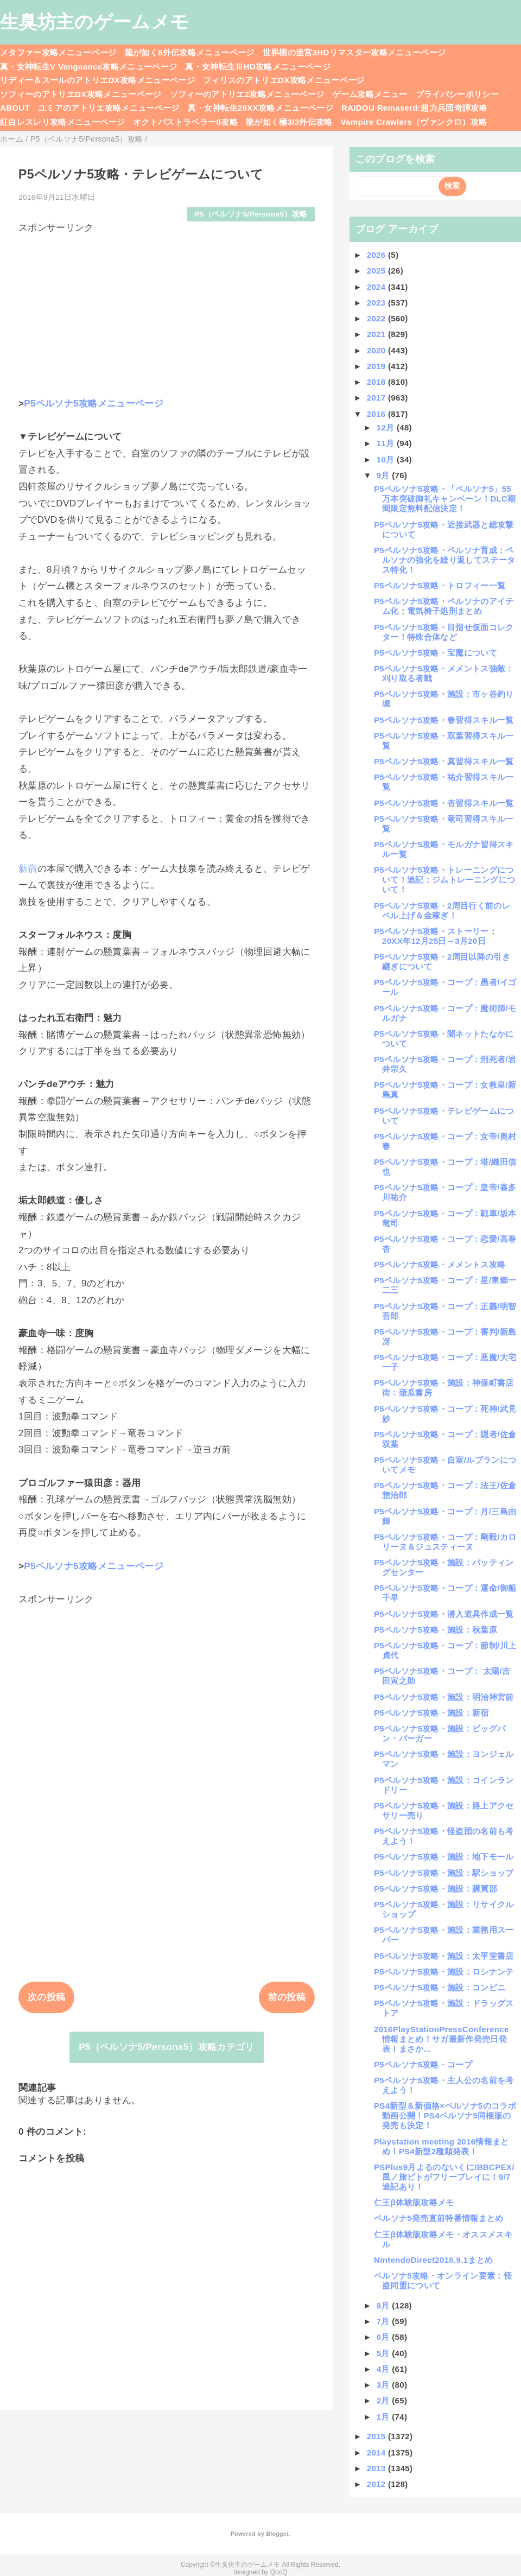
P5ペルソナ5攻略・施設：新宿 (431, 1712)
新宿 (27, 869)
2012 (377, 2484)
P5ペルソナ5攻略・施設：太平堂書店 (444, 1955)
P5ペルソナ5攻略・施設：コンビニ (439, 1987)
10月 (387, 459)
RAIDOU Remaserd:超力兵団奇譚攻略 (414, 107)
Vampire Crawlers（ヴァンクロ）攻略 (414, 121)
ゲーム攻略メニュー (369, 94)
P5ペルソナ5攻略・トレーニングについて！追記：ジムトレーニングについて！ (444, 879)
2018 (377, 381)
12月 (387, 427)
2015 (377, 2436)
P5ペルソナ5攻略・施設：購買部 (435, 1888)
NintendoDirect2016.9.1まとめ (433, 2259)
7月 (384, 2321)
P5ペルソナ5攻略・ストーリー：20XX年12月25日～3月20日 (435, 936)
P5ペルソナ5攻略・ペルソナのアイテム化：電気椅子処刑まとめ (444, 606)
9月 (384, 475)
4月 (384, 2369)
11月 (387, 443)
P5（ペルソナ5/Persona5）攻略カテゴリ (167, 2047)
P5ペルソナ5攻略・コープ (423, 2064)
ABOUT (15, 107)
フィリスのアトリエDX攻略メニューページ (284, 80)
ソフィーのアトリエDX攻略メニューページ (81, 94)
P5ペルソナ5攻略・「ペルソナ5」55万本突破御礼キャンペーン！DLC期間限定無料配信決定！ (445, 498)
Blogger (277, 2533)
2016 (377, 413)
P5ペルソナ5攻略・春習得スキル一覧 (444, 720)
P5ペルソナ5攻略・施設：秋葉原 (435, 1629)
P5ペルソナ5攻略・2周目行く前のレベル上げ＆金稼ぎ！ (442, 910)
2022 (377, 318)
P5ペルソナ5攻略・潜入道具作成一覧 (444, 1614)
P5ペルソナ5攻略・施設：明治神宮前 (444, 1697)
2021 (377, 334)
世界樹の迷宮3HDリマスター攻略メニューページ (354, 52)
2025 (377, 270)
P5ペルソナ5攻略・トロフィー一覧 (439, 585)
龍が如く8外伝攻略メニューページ (190, 52)
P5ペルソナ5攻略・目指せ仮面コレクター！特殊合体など (444, 632)
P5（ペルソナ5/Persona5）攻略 (250, 214)
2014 (377, 2452)
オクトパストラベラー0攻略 (185, 121)
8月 (384, 2305)
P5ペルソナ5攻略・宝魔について (435, 652)
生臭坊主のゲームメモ (94, 21)
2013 (377, 2468)
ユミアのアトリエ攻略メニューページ (109, 107)
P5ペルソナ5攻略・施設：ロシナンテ (444, 1971)
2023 (377, 302)
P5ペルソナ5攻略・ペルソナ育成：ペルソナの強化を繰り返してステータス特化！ (444, 559)
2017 (377, 397)
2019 (377, 366)
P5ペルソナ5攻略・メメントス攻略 (439, 1264)
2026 (377, 254)
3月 (384, 2384)
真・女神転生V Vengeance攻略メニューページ (88, 66)
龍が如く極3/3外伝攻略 (289, 121)
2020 (377, 350)
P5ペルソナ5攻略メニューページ (93, 403)
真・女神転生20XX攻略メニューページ (260, 107)
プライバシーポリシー (457, 94)
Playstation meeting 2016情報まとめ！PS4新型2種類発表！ (441, 2146)
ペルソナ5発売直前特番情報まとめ (439, 2218)
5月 (384, 2353)
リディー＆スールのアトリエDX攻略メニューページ (97, 80)
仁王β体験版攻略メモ (414, 2202)
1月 (384, 2416)
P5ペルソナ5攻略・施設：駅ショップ (444, 1872)
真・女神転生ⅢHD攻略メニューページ (258, 66)
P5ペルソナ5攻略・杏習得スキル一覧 (444, 803)
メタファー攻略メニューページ (58, 52)
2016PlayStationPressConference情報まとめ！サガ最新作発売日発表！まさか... (441, 2039)
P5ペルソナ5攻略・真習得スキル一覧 (444, 761)
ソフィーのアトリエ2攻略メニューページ (247, 94)
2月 (384, 2400)
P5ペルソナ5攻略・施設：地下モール (444, 1856)
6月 (384, 2337)
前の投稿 (287, 1997)
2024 (377, 286)
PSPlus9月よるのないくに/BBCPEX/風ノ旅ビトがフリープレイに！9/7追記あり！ (444, 2176)
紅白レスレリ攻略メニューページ (62, 121)
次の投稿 (46, 1997)
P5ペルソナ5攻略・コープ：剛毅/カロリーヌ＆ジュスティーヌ (445, 1541)
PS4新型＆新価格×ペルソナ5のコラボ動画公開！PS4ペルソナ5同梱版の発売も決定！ (445, 2115)
